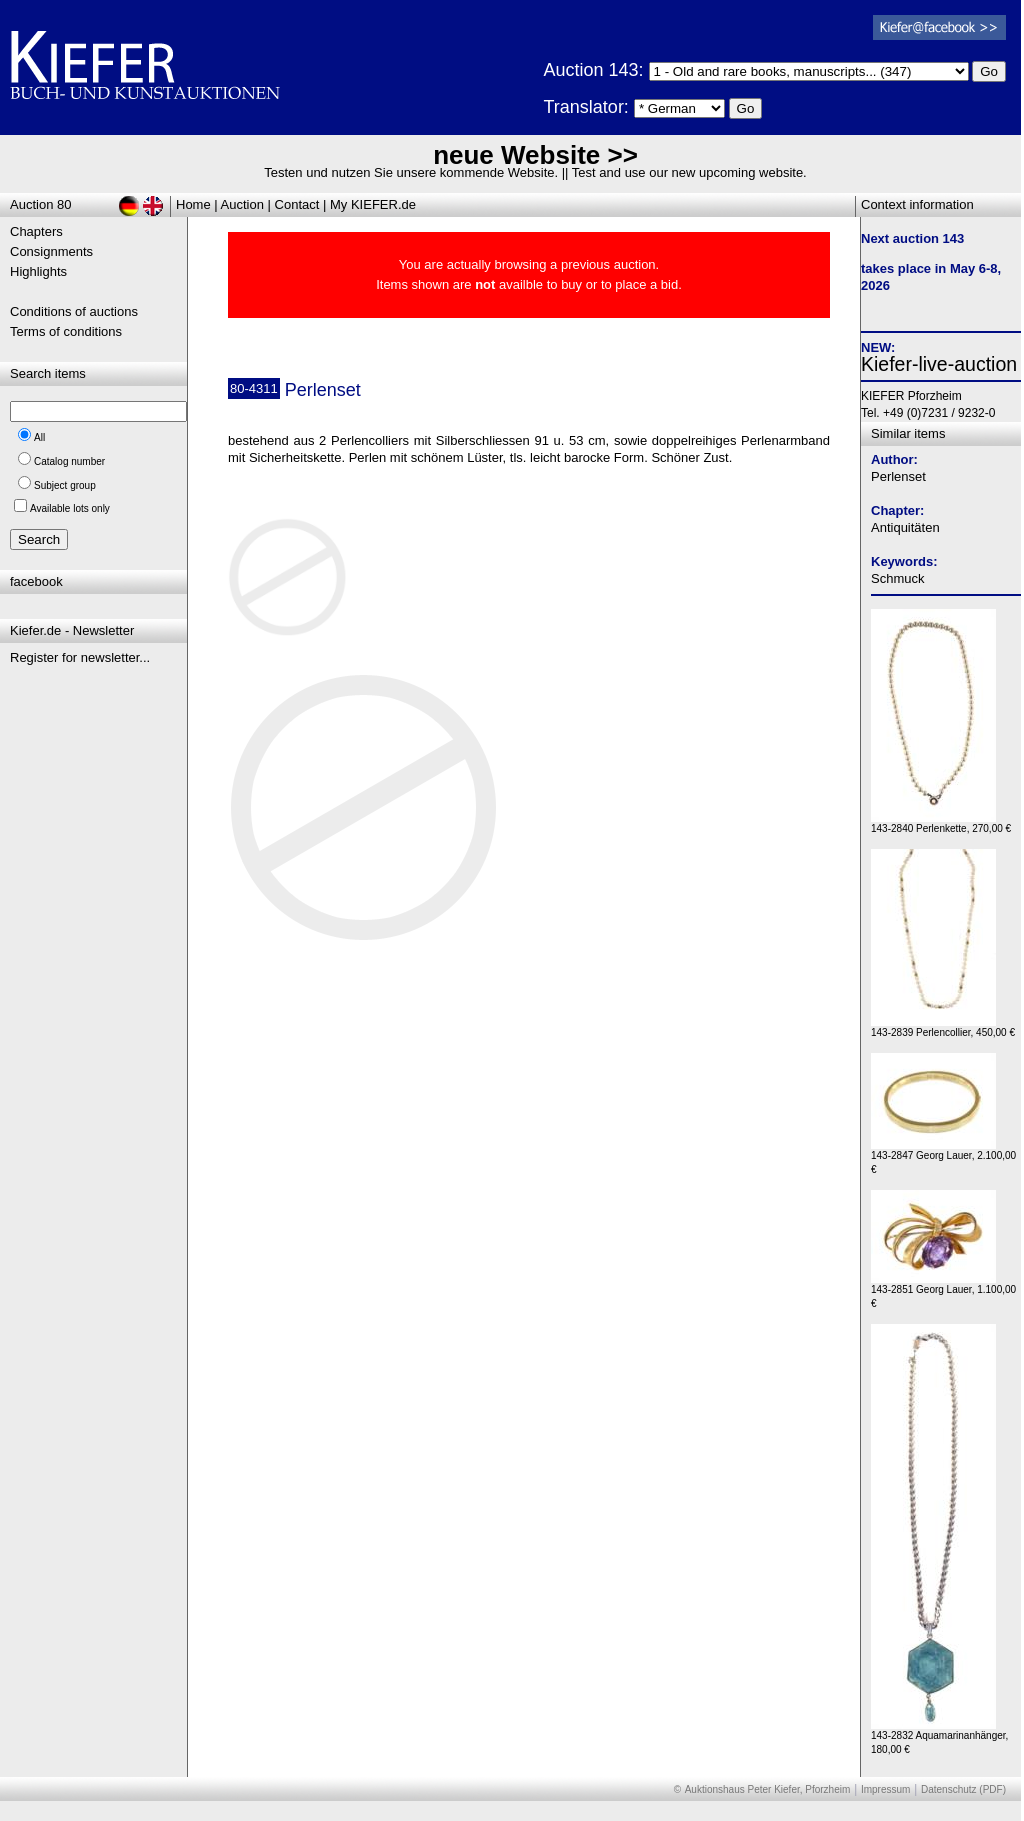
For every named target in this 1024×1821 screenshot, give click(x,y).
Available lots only (70, 508)
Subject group (65, 485)
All (39, 437)
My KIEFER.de (373, 204)
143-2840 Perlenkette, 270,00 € (941, 823)
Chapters (36, 231)
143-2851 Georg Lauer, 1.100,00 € (943, 1291)
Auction (242, 204)
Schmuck (897, 578)
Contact (297, 204)
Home (193, 204)
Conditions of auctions (74, 311)
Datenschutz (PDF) (963, 1789)
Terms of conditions (66, 331)
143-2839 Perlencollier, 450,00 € (943, 1027)
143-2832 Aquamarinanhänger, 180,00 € (939, 1737)
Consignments (51, 251)
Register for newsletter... (80, 657)
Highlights (38, 271)
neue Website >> (535, 155)
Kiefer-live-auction (939, 364)
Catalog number (69, 461)
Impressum (885, 1789)
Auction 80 (40, 204)
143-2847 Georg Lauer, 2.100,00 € (943, 1157)
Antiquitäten (905, 527)
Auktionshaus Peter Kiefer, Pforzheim (768, 1789)
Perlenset (898, 476)
